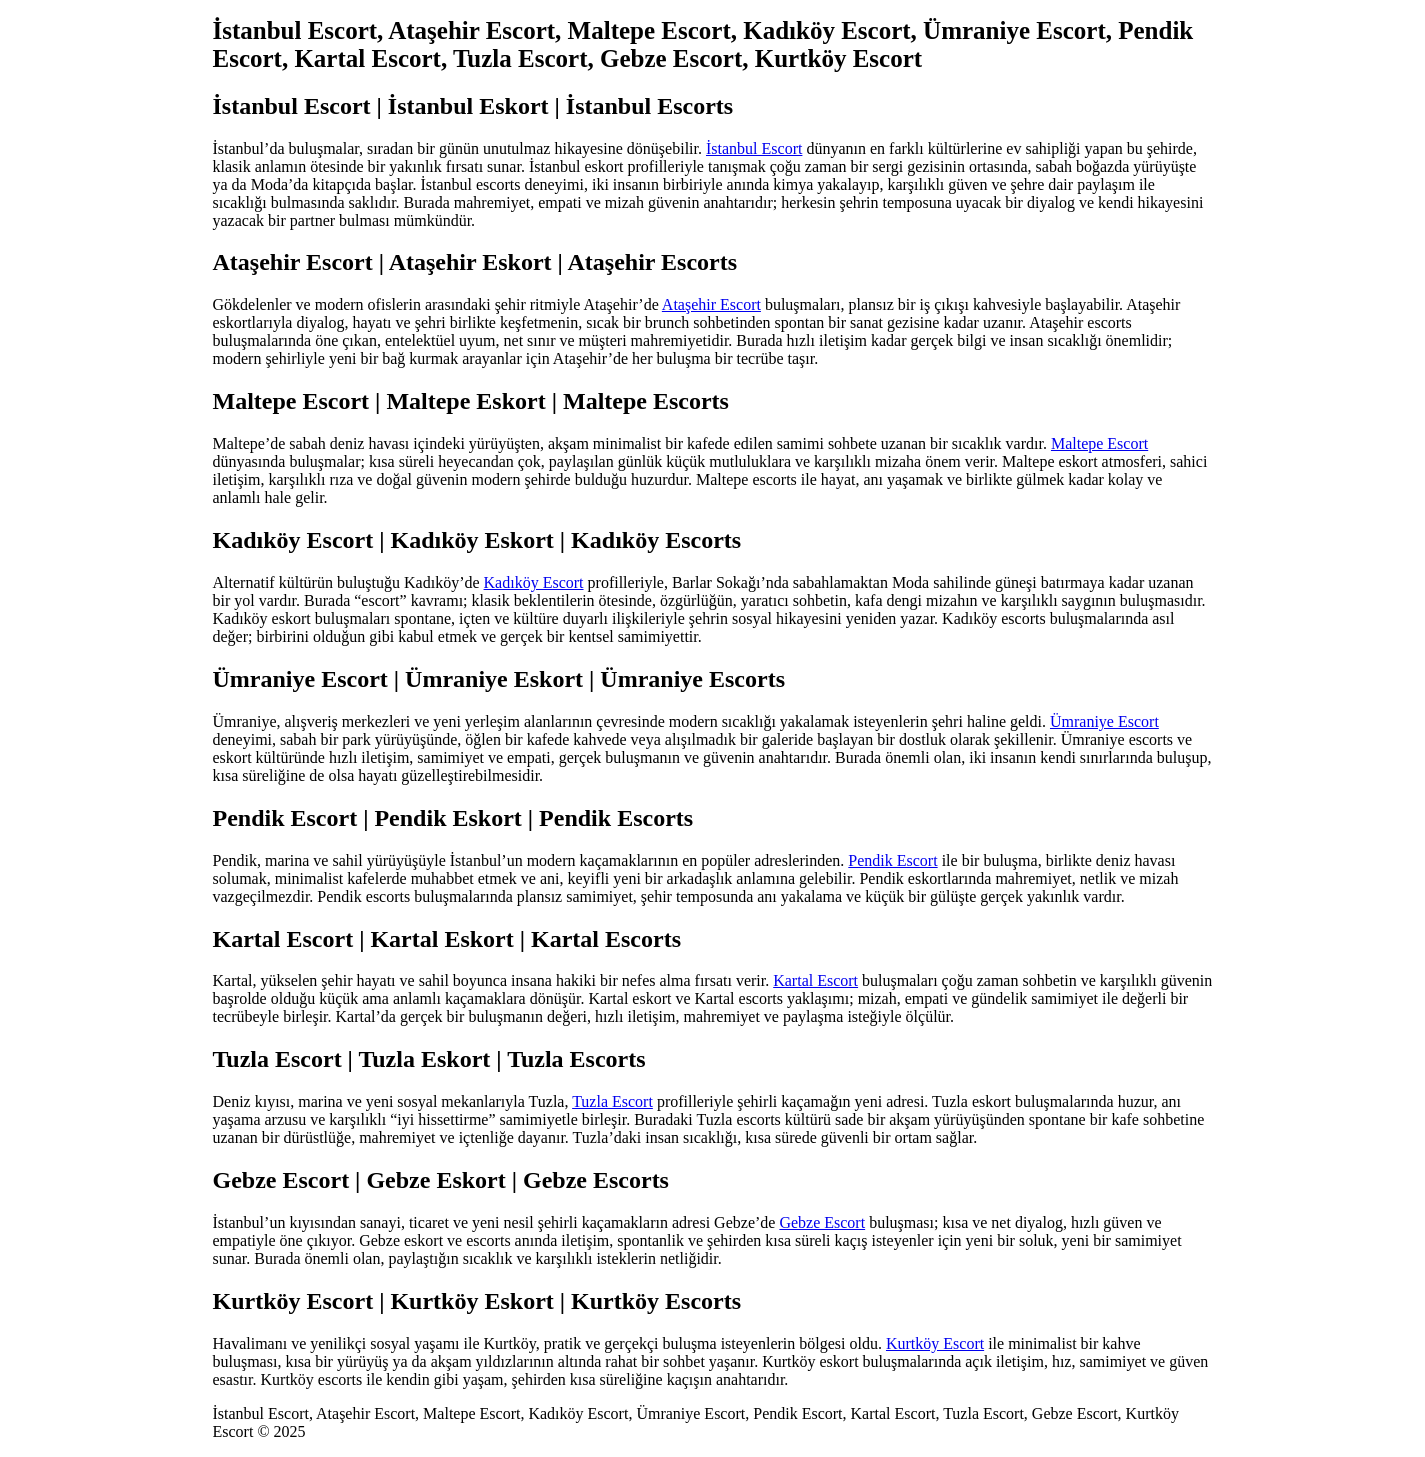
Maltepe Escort (1099, 443)
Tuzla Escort (612, 1101)
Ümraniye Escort (1104, 721)
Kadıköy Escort (534, 582)
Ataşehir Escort (711, 304)
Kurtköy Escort (935, 1343)
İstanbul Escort (754, 148)
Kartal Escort (815, 980)
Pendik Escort (892, 860)
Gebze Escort (822, 1222)
